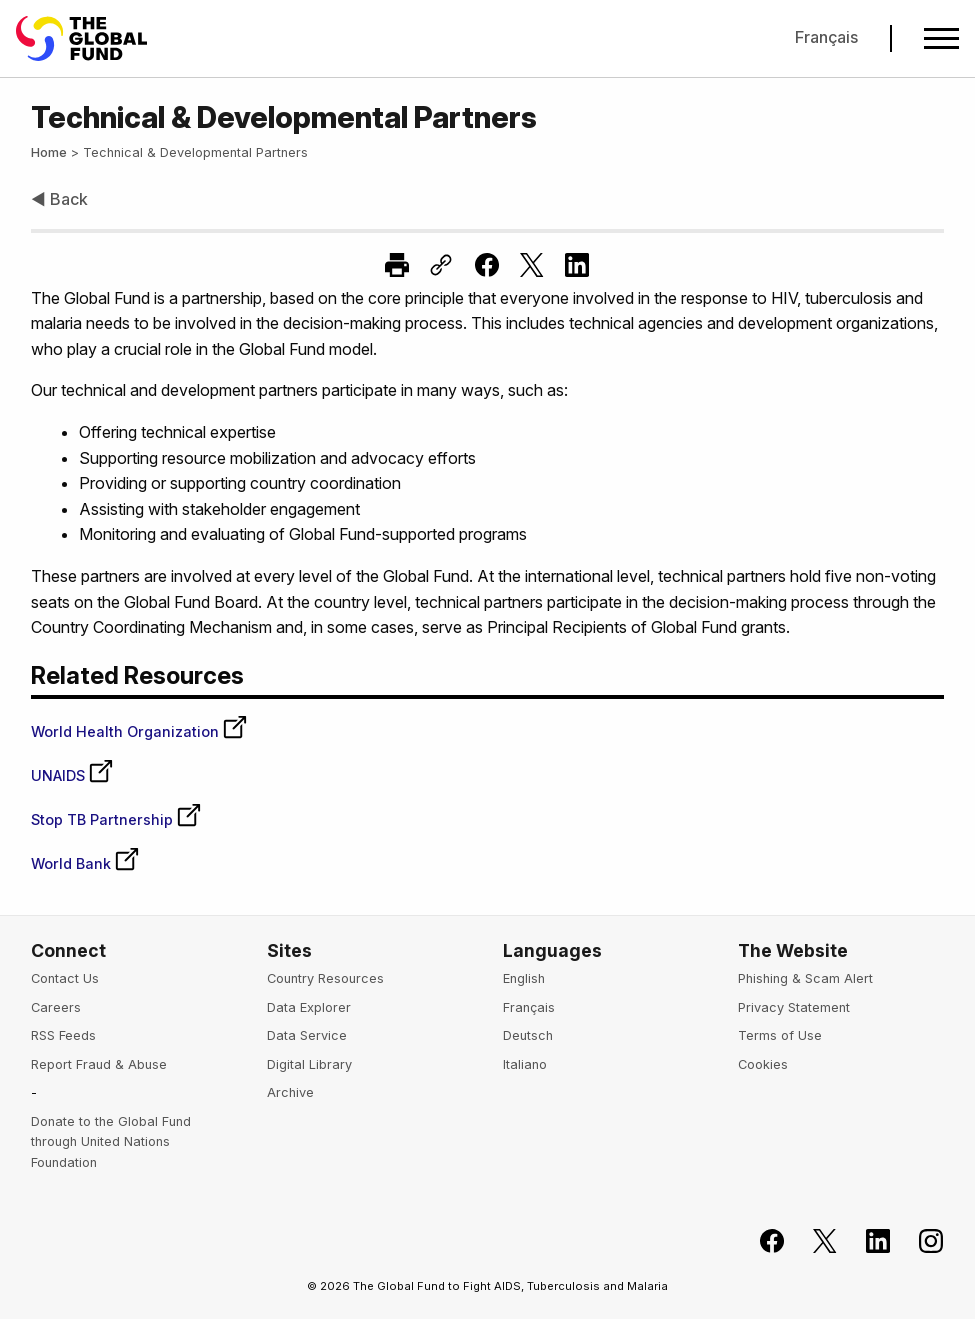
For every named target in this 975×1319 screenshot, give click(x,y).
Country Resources (325, 978)
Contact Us (65, 978)
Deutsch (528, 1035)
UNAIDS (72, 775)
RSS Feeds (63, 1035)
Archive (290, 1092)
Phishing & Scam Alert (805, 978)
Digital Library (309, 1064)
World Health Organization (139, 731)
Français (826, 37)
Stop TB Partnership (116, 819)
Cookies (763, 1064)
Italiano (525, 1064)
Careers (56, 1007)
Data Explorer (309, 1007)
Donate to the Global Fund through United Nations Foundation (111, 1142)
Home (49, 152)
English (524, 978)
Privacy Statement (794, 1007)
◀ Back (59, 199)
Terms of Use (780, 1035)
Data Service (307, 1035)
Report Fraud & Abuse (99, 1064)
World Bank (85, 863)
